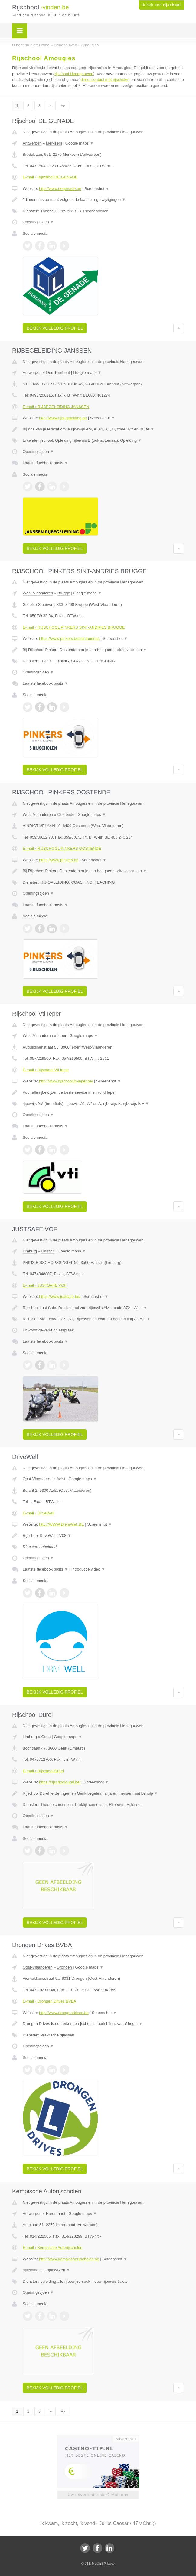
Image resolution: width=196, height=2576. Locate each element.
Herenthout (55, 2213)
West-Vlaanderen (38, 593)
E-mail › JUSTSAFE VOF (45, 1285)
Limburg (30, 1251)
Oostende (65, 814)
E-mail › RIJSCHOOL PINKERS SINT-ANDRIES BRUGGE (74, 627)
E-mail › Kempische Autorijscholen (52, 2247)
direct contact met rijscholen (105, 79)
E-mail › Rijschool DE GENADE (50, 177)
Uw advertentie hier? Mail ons (98, 2494)
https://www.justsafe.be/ (59, 1296)
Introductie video (88, 1569)
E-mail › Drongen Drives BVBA (49, 2001)
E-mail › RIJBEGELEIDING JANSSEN (56, 406)
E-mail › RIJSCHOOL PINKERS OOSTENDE (62, 848)
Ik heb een (161, 5)
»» (62, 105)
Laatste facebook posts (45, 462)
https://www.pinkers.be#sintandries (69, 638)
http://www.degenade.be (60, 188)
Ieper (62, 1035)
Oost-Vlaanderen (37, 1479)
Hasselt (47, 1251)
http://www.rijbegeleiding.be (63, 418)
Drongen (64, 1967)
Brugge (63, 593)
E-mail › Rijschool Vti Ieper (46, 1070)
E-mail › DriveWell (38, 1513)
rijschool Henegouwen (73, 73)
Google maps (79, 143)
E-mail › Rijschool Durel (43, 1771)
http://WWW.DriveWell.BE (61, 1524)
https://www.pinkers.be (58, 860)
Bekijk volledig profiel (55, 328)
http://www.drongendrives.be (64, 2012)
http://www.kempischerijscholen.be (69, 2259)
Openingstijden (38, 222)
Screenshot (96, 188)
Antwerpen (32, 143)
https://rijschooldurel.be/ (59, 1782)
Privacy (109, 2563)
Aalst (61, 1479)
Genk (46, 1736)
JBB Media (93, 2563)
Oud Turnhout (58, 372)
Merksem (54, 143)
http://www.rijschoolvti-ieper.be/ (66, 1081)
